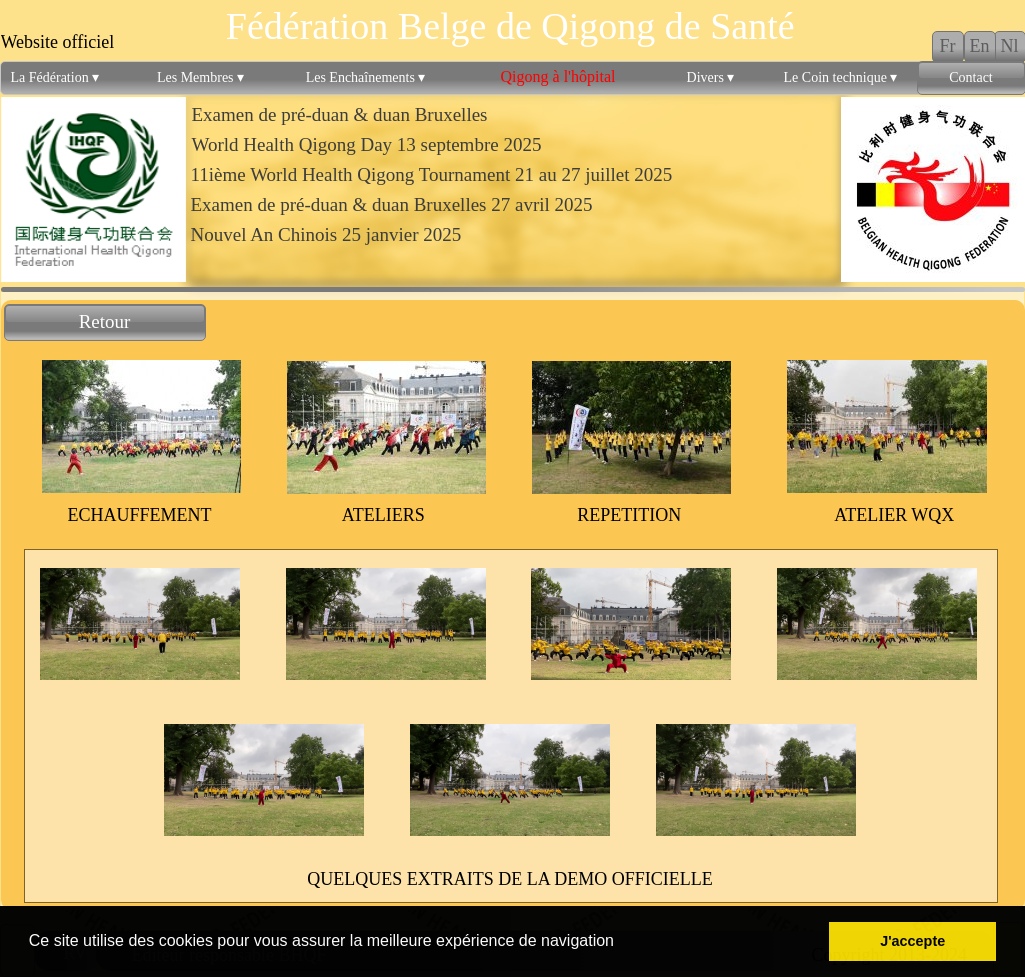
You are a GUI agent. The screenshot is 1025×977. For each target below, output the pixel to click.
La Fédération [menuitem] (55, 78)
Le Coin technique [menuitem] (841, 78)
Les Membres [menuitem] (200, 78)
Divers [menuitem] (711, 78)
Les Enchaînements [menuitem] (366, 78)
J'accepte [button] (912, 941)
